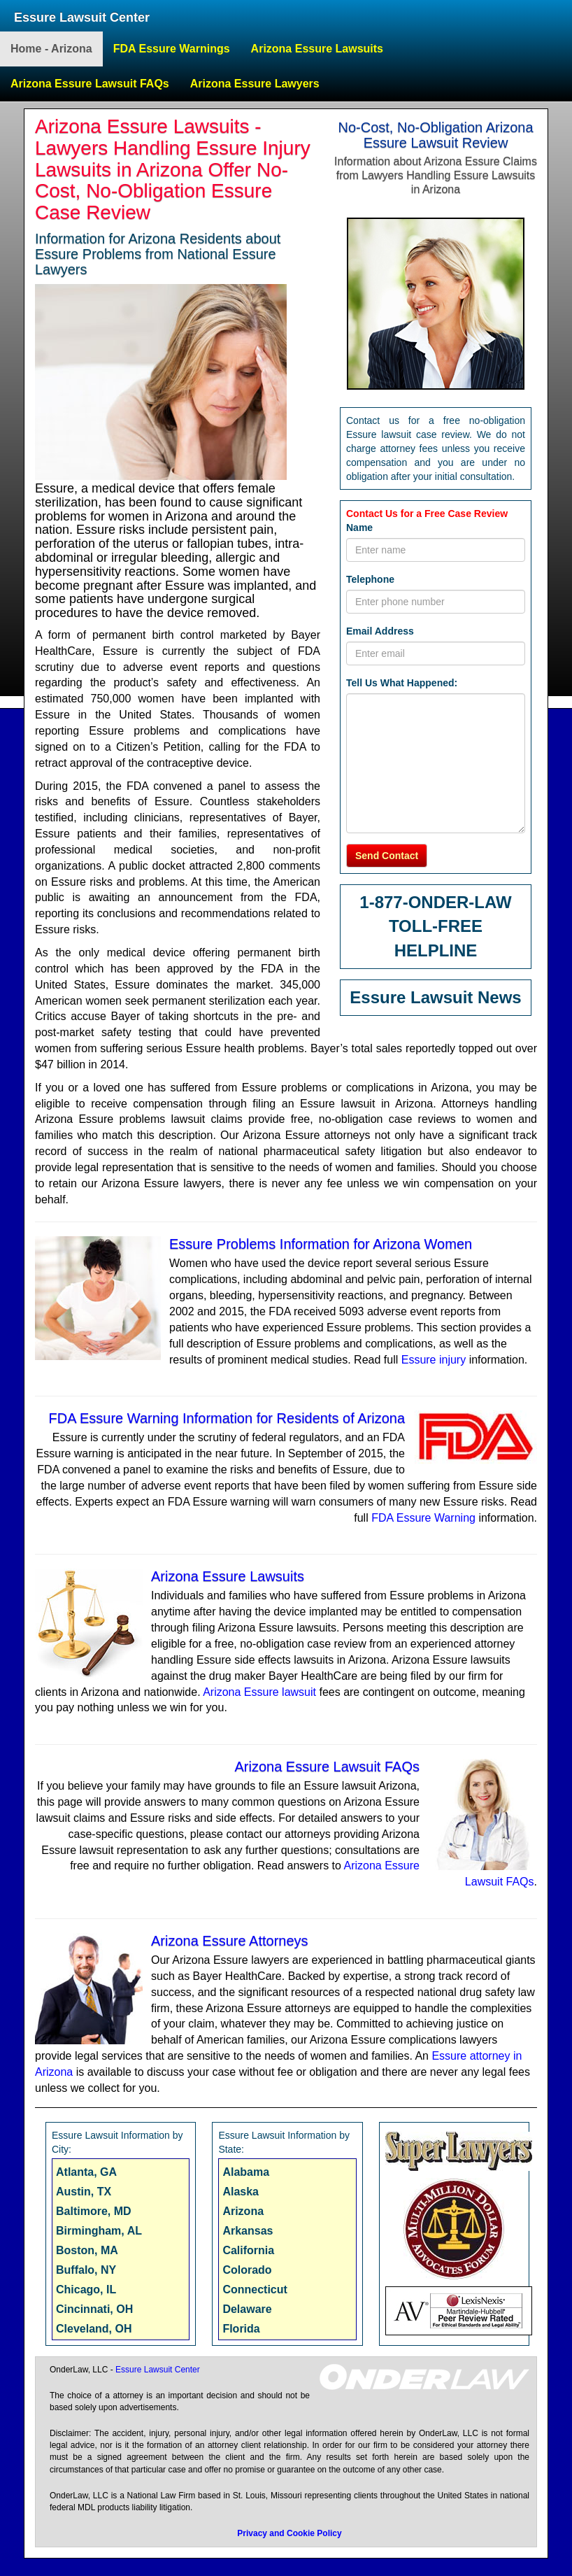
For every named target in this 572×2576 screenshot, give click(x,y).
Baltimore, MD (93, 2211)
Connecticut (254, 2289)
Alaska (240, 2192)
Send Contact (386, 855)
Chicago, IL (86, 2289)
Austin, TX (83, 2192)
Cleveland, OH (93, 2329)
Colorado (246, 2270)
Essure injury (433, 1360)
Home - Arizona (51, 49)
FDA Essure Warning (423, 1518)
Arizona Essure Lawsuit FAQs (89, 84)
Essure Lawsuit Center (82, 17)
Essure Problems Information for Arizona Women (320, 1244)
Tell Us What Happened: (401, 682)
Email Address (380, 631)
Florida (240, 2329)
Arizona (243, 2211)
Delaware (246, 2309)
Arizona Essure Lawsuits (317, 49)
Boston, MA (87, 2250)
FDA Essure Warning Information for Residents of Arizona (227, 1418)
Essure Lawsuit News (435, 997)
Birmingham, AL (99, 2231)
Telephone (370, 579)
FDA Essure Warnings (171, 49)
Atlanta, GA (86, 2172)
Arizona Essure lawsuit (259, 1692)
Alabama (245, 2172)
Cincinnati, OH (94, 2309)
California (248, 2250)
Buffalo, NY (86, 2270)
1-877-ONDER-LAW (435, 902)
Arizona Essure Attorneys (229, 1940)
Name (359, 527)
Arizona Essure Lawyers (255, 84)
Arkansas (247, 2231)
